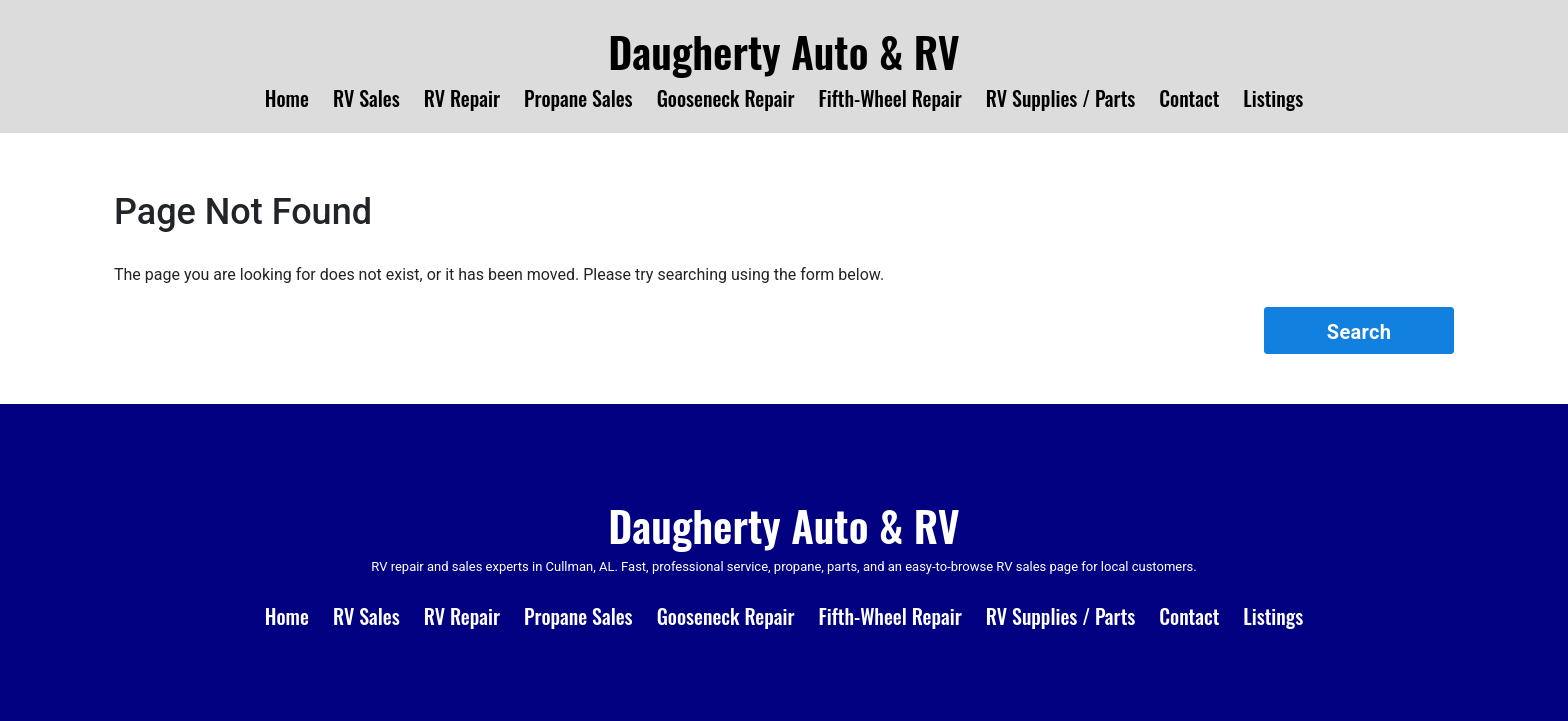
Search (1359, 332)
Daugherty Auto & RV (783, 51)
